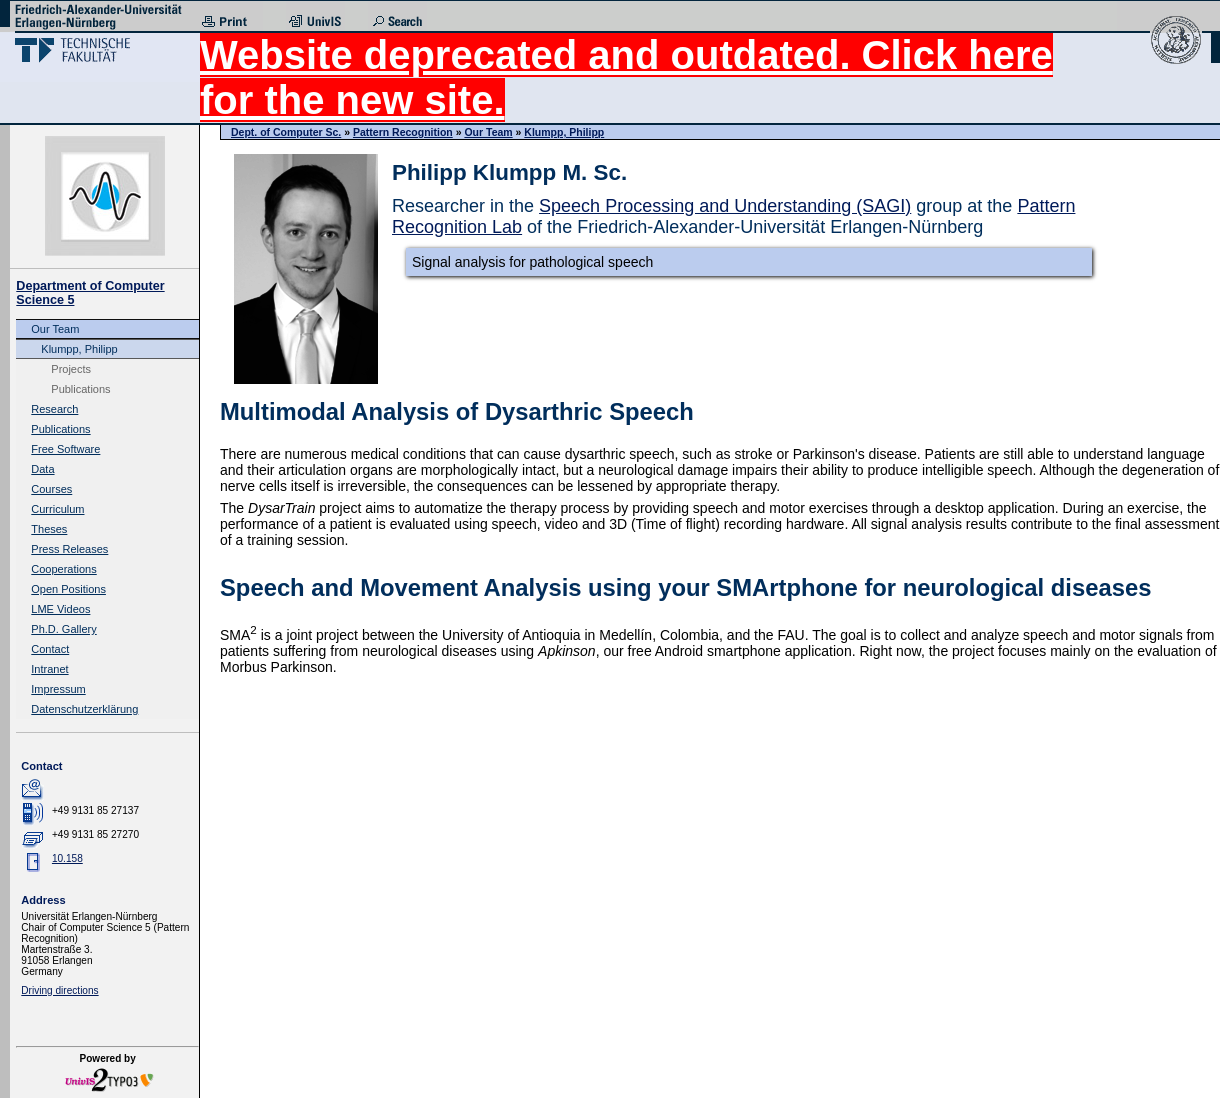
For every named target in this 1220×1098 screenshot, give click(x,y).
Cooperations (63, 569)
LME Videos (60, 609)
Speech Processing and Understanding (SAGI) (725, 206)
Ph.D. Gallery (63, 629)
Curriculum (57, 509)
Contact (50, 649)
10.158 (67, 858)
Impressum (58, 689)
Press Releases (69, 549)
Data (42, 469)
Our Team (55, 329)
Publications (80, 389)
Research (54, 409)
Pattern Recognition (403, 132)
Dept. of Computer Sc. (286, 132)
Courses (51, 489)
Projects (71, 369)
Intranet (49, 669)
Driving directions (59, 990)
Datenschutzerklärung (84, 709)
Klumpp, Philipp (79, 349)
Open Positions (68, 589)
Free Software (65, 449)
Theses (49, 529)
